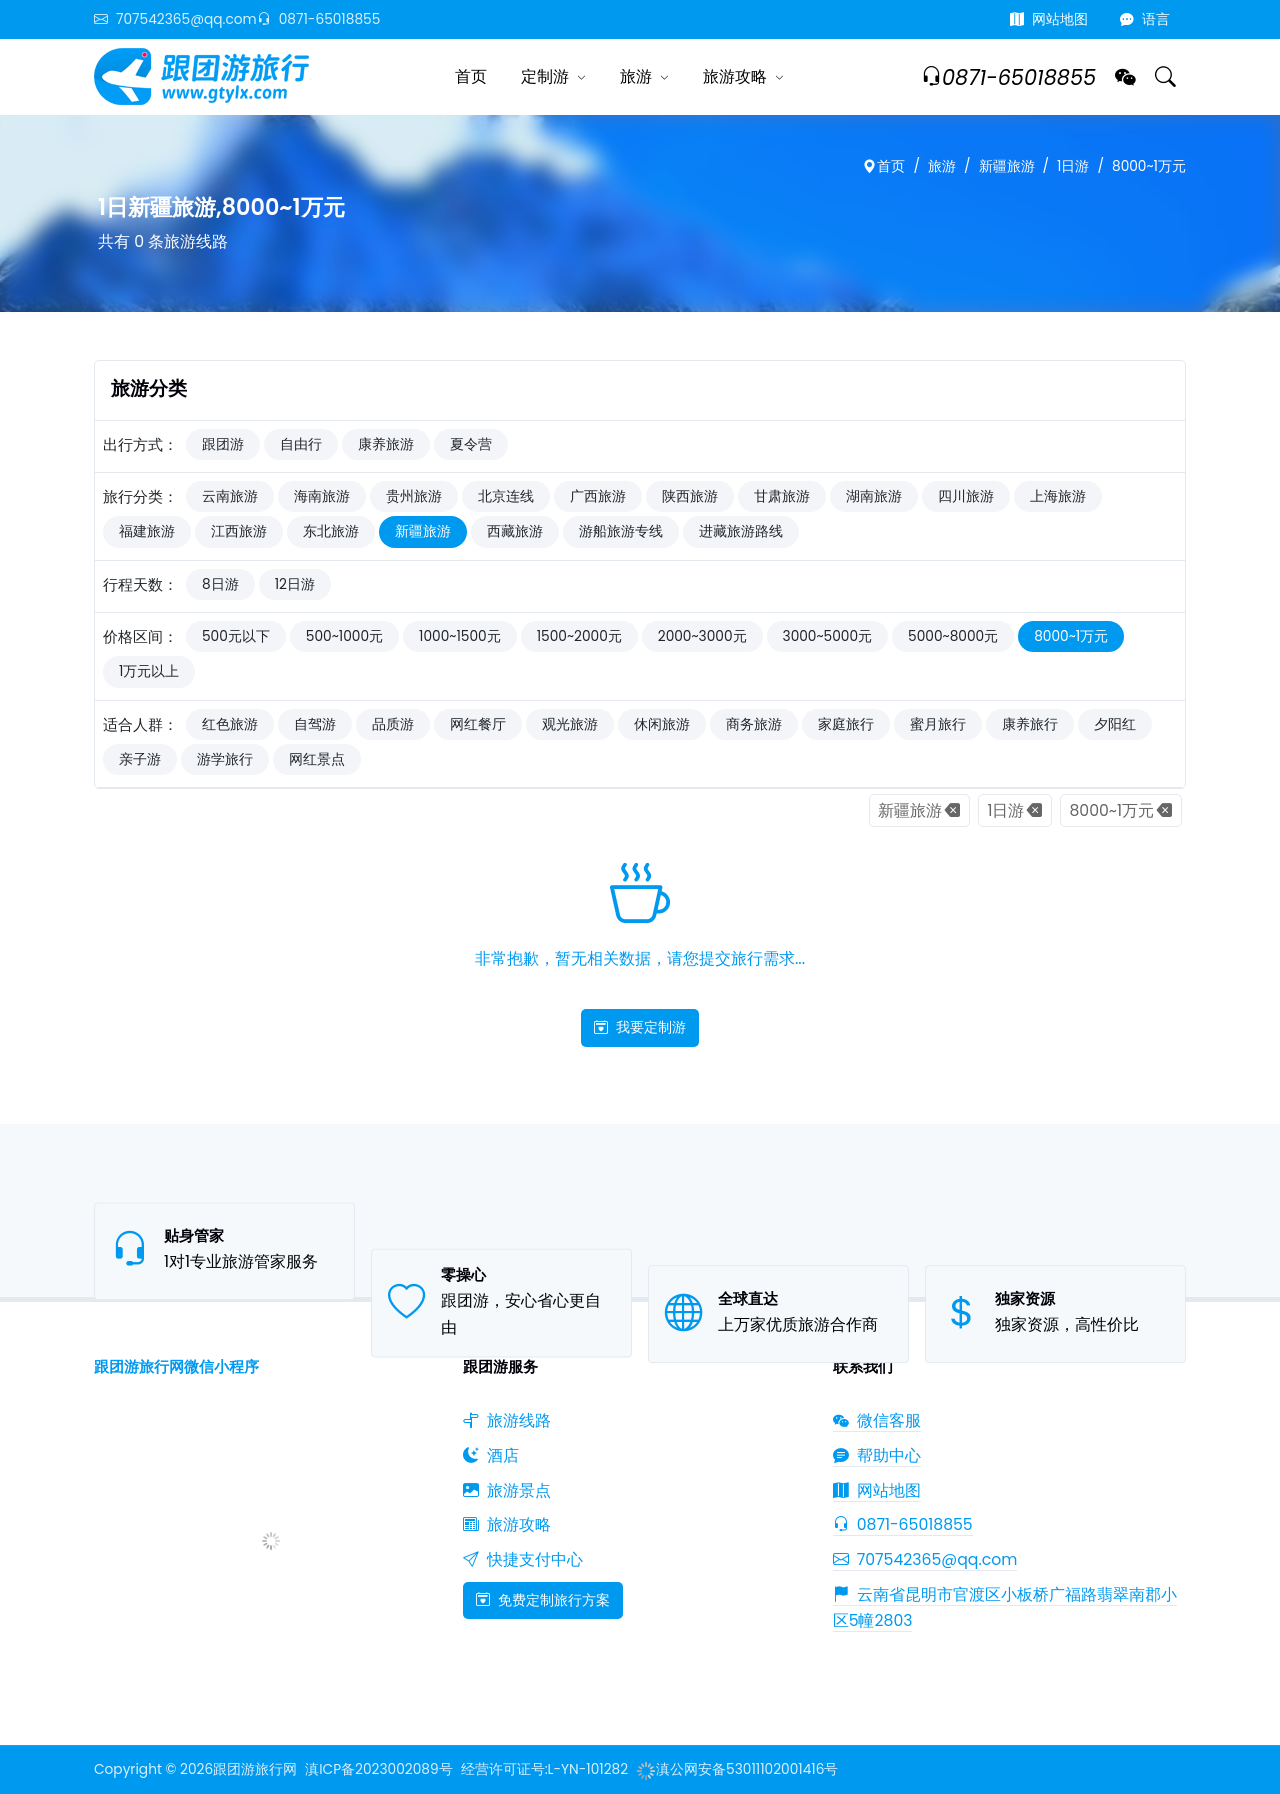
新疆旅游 (1007, 166)
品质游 (393, 724)
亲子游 (140, 759)
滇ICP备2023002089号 (378, 1769)
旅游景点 (507, 1490)
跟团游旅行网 (255, 1769)
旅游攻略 (735, 76)
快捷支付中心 (523, 1559)
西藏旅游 (515, 531)
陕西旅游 (690, 496)
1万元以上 (149, 671)
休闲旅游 (662, 724)
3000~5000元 (828, 636)
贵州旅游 (414, 496)
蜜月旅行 (938, 724)
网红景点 (317, 759)
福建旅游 (147, 531)
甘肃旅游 (782, 496)
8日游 (220, 584)
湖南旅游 (874, 496)
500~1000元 (344, 636)
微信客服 (877, 1420)
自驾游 (315, 724)
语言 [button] (1145, 19)
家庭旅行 (846, 724)
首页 (471, 76)
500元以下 (236, 636)
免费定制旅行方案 (543, 1600)
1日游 (1073, 166)
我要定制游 (640, 1027)
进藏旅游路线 (741, 531)
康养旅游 (386, 444)
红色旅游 (230, 724)
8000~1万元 (1149, 166)
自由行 (301, 444)
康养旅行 (1030, 724)
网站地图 (1049, 19)
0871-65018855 (319, 19)
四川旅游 (966, 496)
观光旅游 (570, 724)
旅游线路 (507, 1420)
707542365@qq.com (175, 19)
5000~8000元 (953, 636)
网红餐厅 (478, 724)
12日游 (295, 584)
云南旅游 (230, 496)
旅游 (636, 76)
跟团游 (223, 444)
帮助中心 (877, 1455)
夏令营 (471, 444)
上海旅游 (1058, 496)
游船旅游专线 (621, 531)
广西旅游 (598, 496)
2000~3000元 (702, 636)
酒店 (491, 1455)
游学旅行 (225, 759)
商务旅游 (754, 724)
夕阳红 (1115, 724)
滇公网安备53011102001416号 (737, 1769)
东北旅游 (331, 531)
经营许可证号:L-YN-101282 (544, 1769)
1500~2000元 (579, 636)
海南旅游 (322, 496)
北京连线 (506, 496)
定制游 (545, 76)
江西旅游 (239, 531)
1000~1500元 (460, 636)
